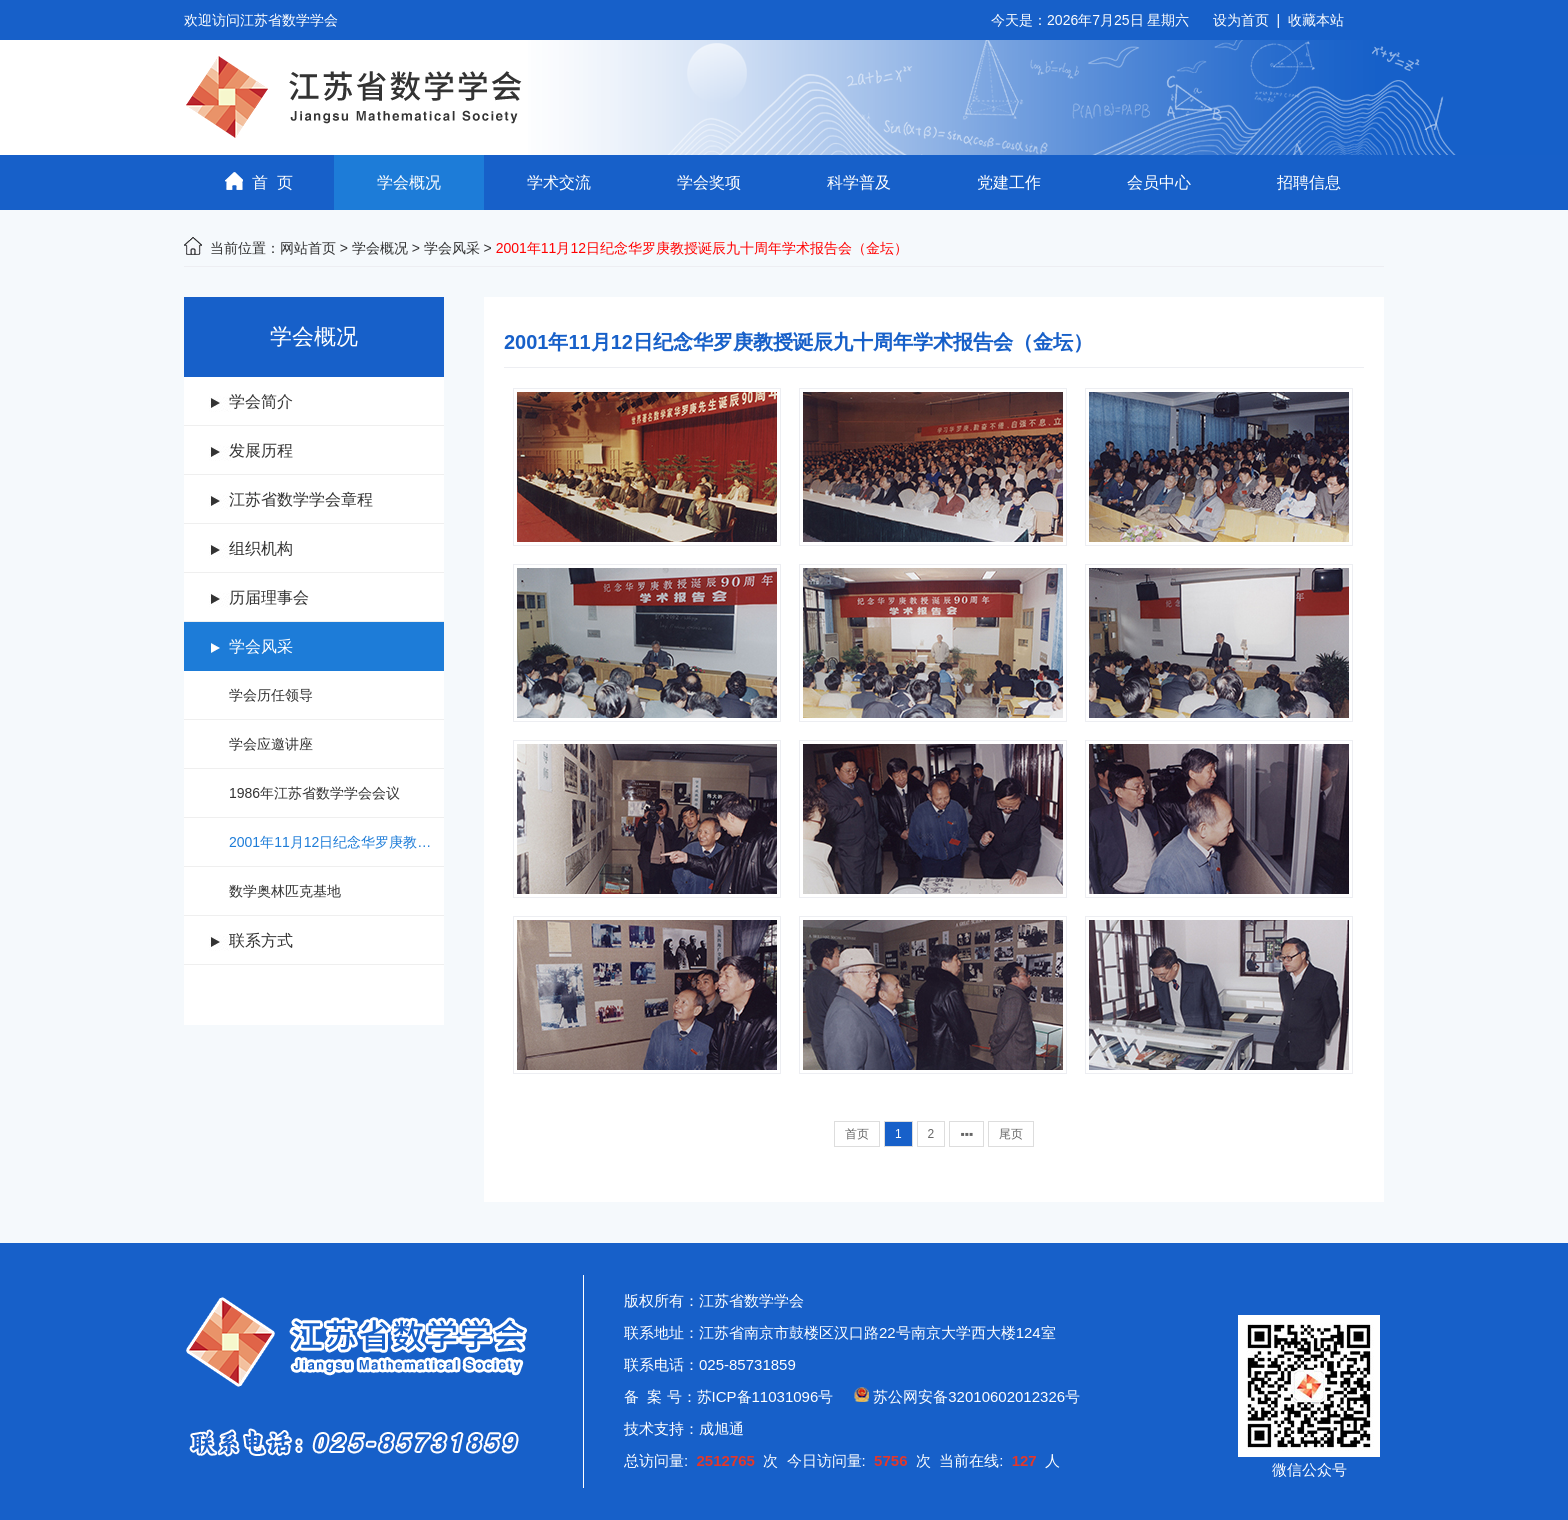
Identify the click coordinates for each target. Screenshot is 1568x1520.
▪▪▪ (966, 1134)
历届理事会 (269, 597)
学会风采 (452, 248)
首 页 (259, 181)
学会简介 (261, 401)
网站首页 (308, 248)
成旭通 (721, 1428)
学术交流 (559, 182)
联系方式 (261, 940)
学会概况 (409, 182)
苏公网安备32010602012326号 (976, 1396)
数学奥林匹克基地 (285, 891)
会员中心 (1159, 182)
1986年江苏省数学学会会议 (314, 793)
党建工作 (1009, 182)
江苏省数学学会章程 (301, 499)
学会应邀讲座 (271, 744)
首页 (857, 1134)
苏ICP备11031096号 (765, 1396)
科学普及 (859, 182)
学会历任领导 (271, 695)
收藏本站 (1316, 20)
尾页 (1011, 1134)
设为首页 (1241, 20)
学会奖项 (709, 182)
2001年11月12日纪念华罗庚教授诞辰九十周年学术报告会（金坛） (336, 842)
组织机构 (261, 548)
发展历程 (261, 450)
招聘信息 (1309, 182)
